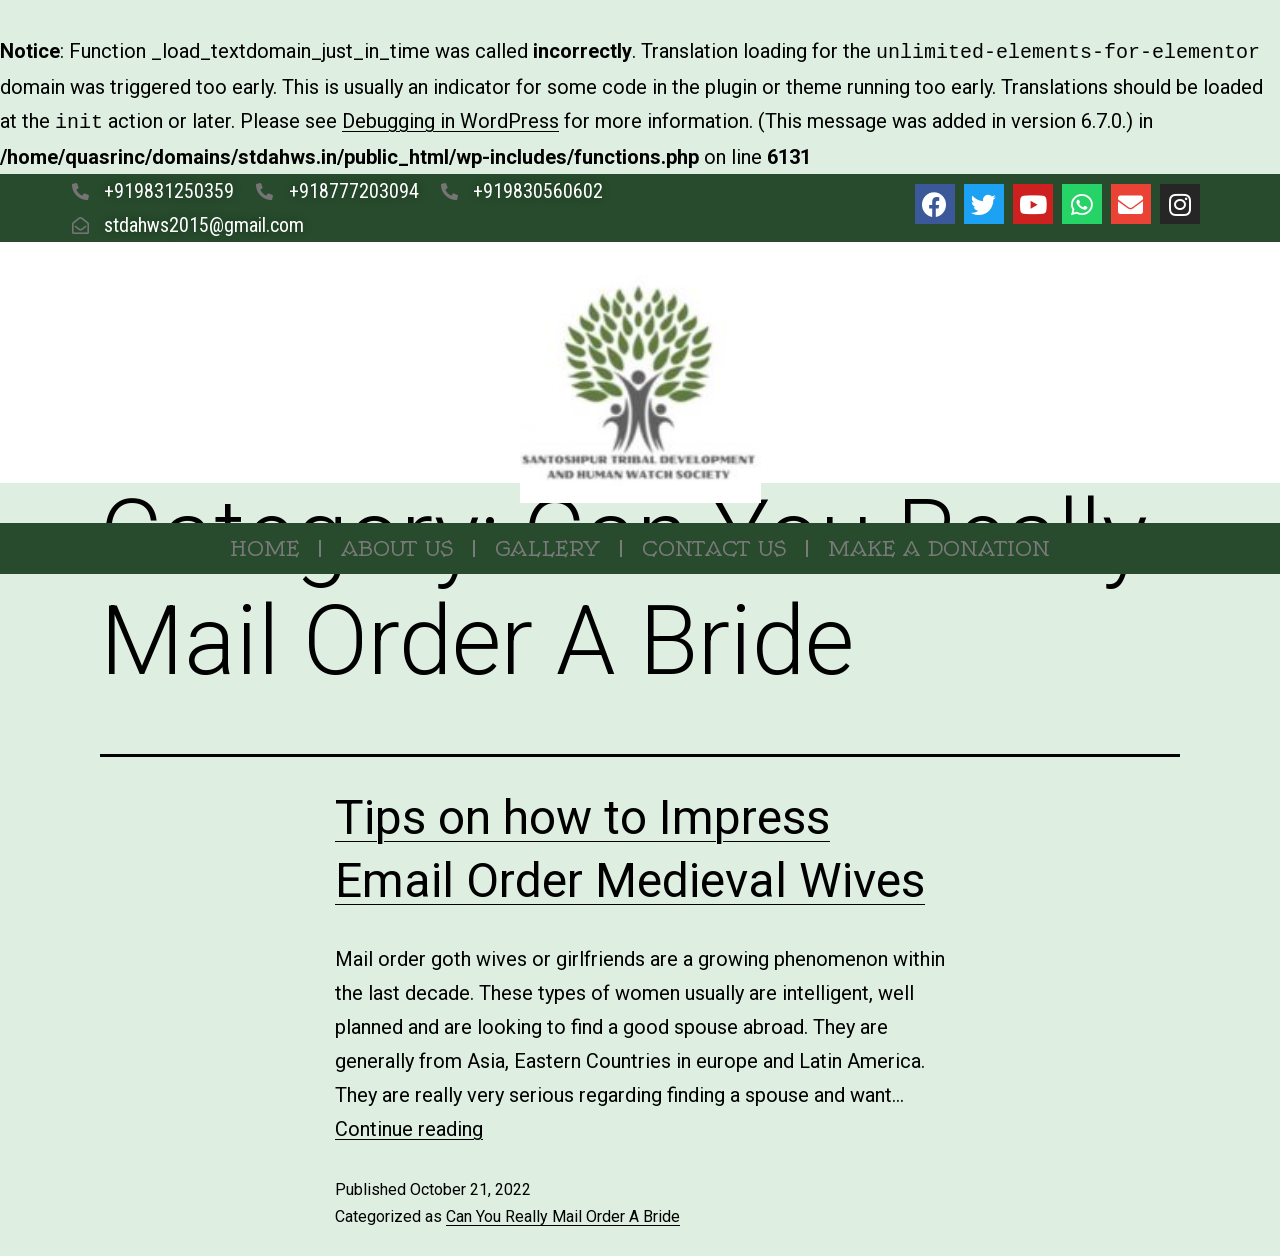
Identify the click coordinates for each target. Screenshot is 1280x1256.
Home (264, 544)
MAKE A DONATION (939, 544)
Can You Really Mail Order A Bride (563, 1212)
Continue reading (409, 1125)
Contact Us (714, 544)
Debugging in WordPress (450, 119)
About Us (397, 544)
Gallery (547, 544)
